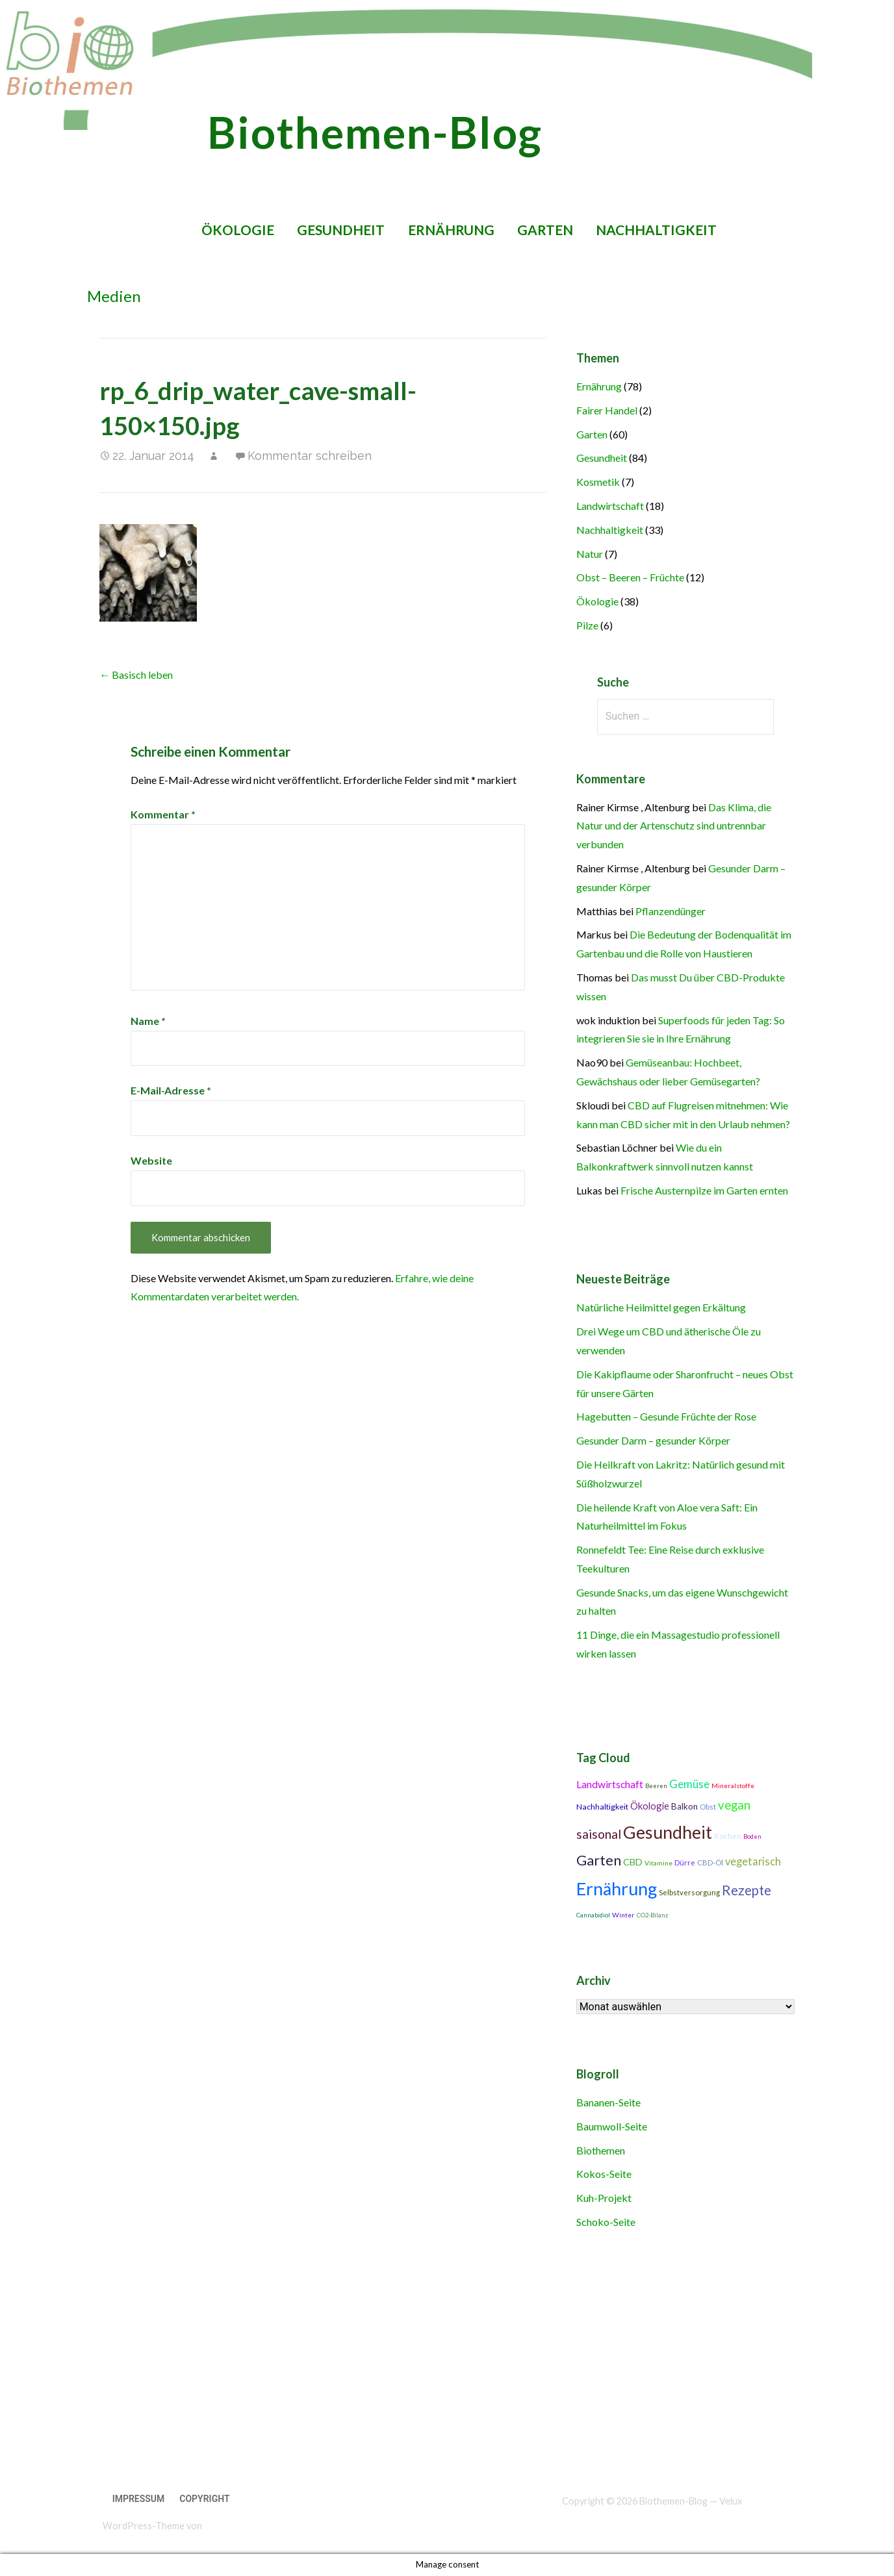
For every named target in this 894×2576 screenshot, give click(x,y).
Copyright (204, 2499)
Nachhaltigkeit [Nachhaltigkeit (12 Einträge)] (602, 1807)
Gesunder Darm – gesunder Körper (653, 1440)
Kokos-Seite (604, 2173)
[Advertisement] (410, 2362)
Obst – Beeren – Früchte (630, 577)
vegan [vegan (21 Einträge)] (734, 1805)
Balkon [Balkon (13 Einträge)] (684, 1806)
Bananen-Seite (608, 2102)
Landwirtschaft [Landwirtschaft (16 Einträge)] (609, 1784)
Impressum (138, 2499)
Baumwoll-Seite (611, 2126)
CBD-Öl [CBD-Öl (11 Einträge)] (710, 1862)
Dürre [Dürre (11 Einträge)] (684, 1862)
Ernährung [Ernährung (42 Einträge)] (616, 1888)
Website (151, 1160)
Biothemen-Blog (375, 132)
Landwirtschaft (610, 505)
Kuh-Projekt (604, 2197)
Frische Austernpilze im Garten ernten (704, 1190)
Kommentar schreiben (310, 455)
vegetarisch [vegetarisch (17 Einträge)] (753, 1861)
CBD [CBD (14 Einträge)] (633, 1861)
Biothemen (600, 2150)
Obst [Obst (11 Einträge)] (708, 1806)
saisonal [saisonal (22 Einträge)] (598, 1833)
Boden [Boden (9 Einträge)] (752, 1836)
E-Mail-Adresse (171, 1090)
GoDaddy (223, 2525)
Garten (545, 229)
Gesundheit (341, 229)
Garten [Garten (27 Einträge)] (598, 1860)
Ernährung (451, 229)
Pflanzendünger (670, 911)
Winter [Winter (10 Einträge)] (623, 1915)
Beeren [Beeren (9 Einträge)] (656, 1785)
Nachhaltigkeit (656, 229)
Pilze (587, 625)
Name (148, 1021)
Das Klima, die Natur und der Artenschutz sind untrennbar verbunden (673, 826)
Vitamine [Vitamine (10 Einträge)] (658, 1863)
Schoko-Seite (605, 2222)
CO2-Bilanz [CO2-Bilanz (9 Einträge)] (652, 1915)
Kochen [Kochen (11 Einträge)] (727, 1836)
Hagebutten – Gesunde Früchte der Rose (666, 1416)
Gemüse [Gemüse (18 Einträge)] (689, 1784)
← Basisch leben (136, 674)
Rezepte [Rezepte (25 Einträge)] (746, 1890)
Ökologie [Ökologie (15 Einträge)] (649, 1806)
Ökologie (237, 229)
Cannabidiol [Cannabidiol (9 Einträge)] (593, 1915)
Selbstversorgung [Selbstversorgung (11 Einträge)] (689, 1892)
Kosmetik (598, 481)
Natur (589, 554)
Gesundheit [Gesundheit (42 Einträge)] (667, 1832)
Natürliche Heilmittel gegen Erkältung (661, 1307)
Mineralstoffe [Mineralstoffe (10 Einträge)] (732, 1785)
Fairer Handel (606, 410)
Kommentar (163, 814)
